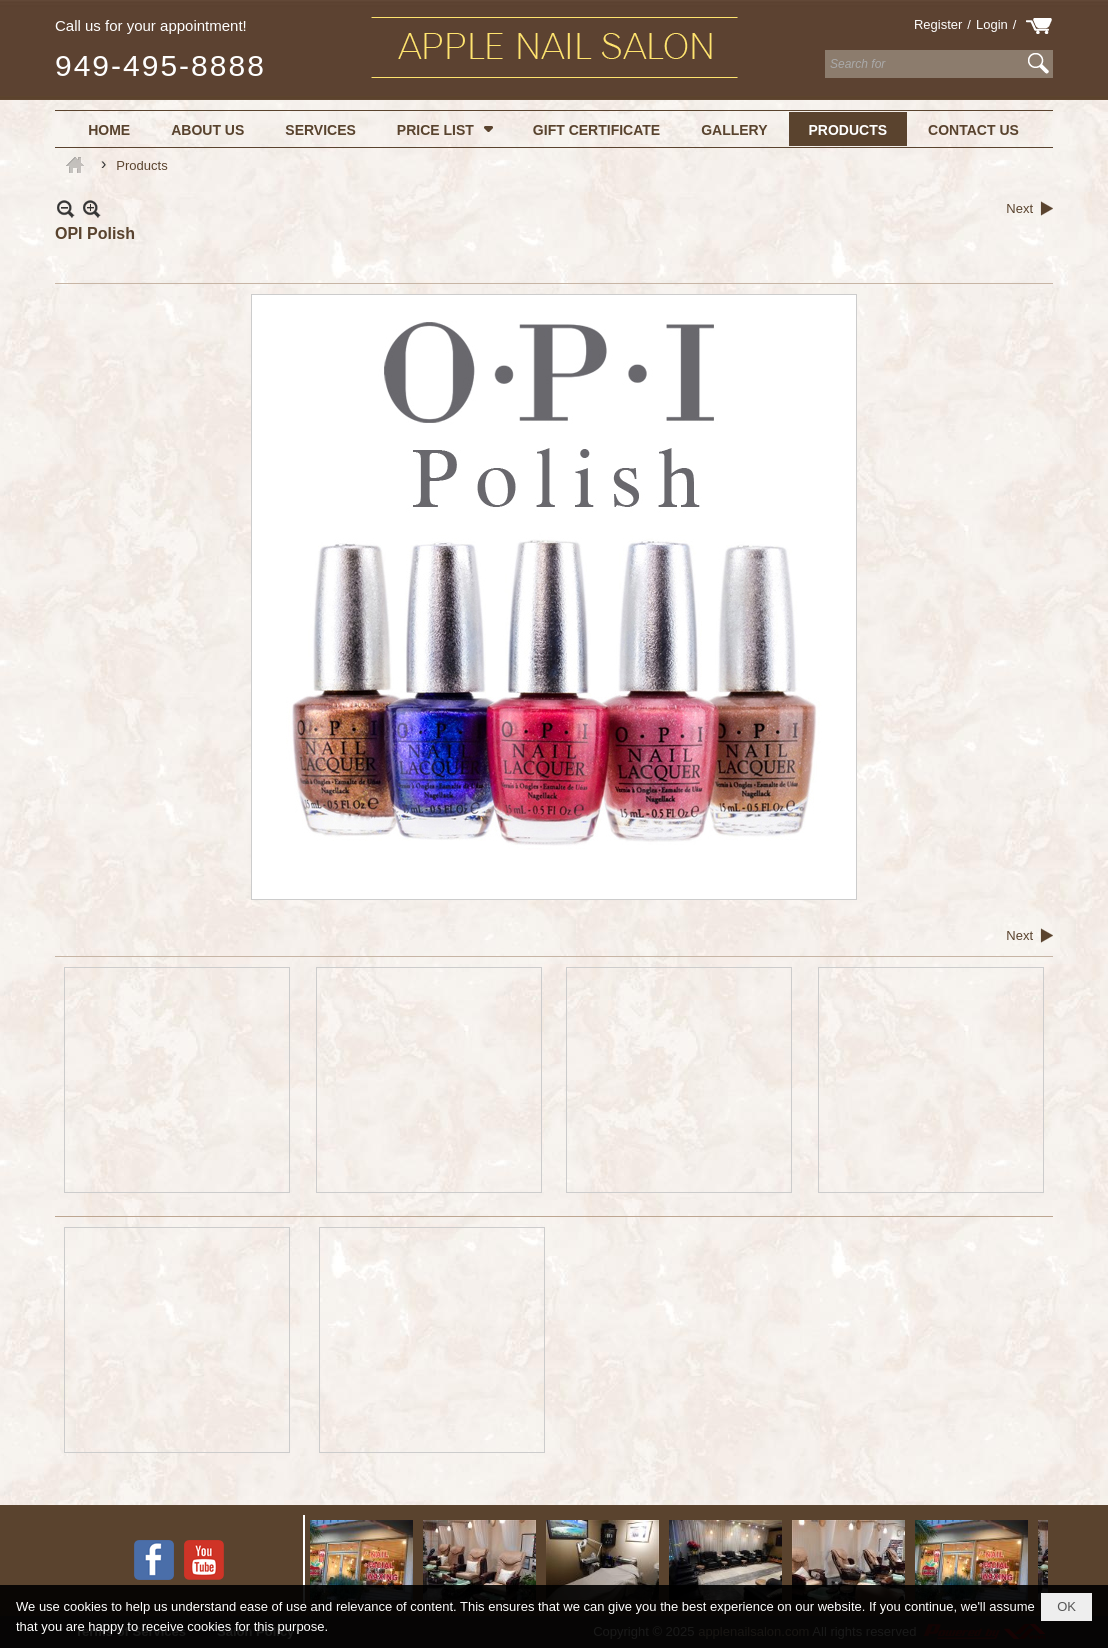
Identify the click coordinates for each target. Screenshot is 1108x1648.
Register (938, 24)
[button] (444, 129)
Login (992, 24)
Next (1019, 208)
